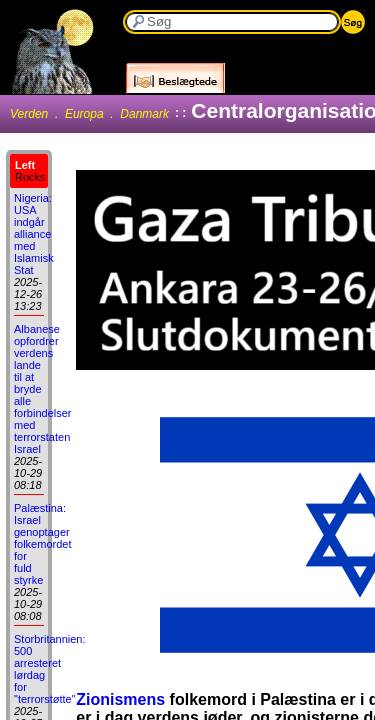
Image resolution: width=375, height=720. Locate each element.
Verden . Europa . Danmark (89, 114)
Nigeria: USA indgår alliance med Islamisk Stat (34, 234)
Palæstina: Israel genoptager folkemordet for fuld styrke (42, 544)
